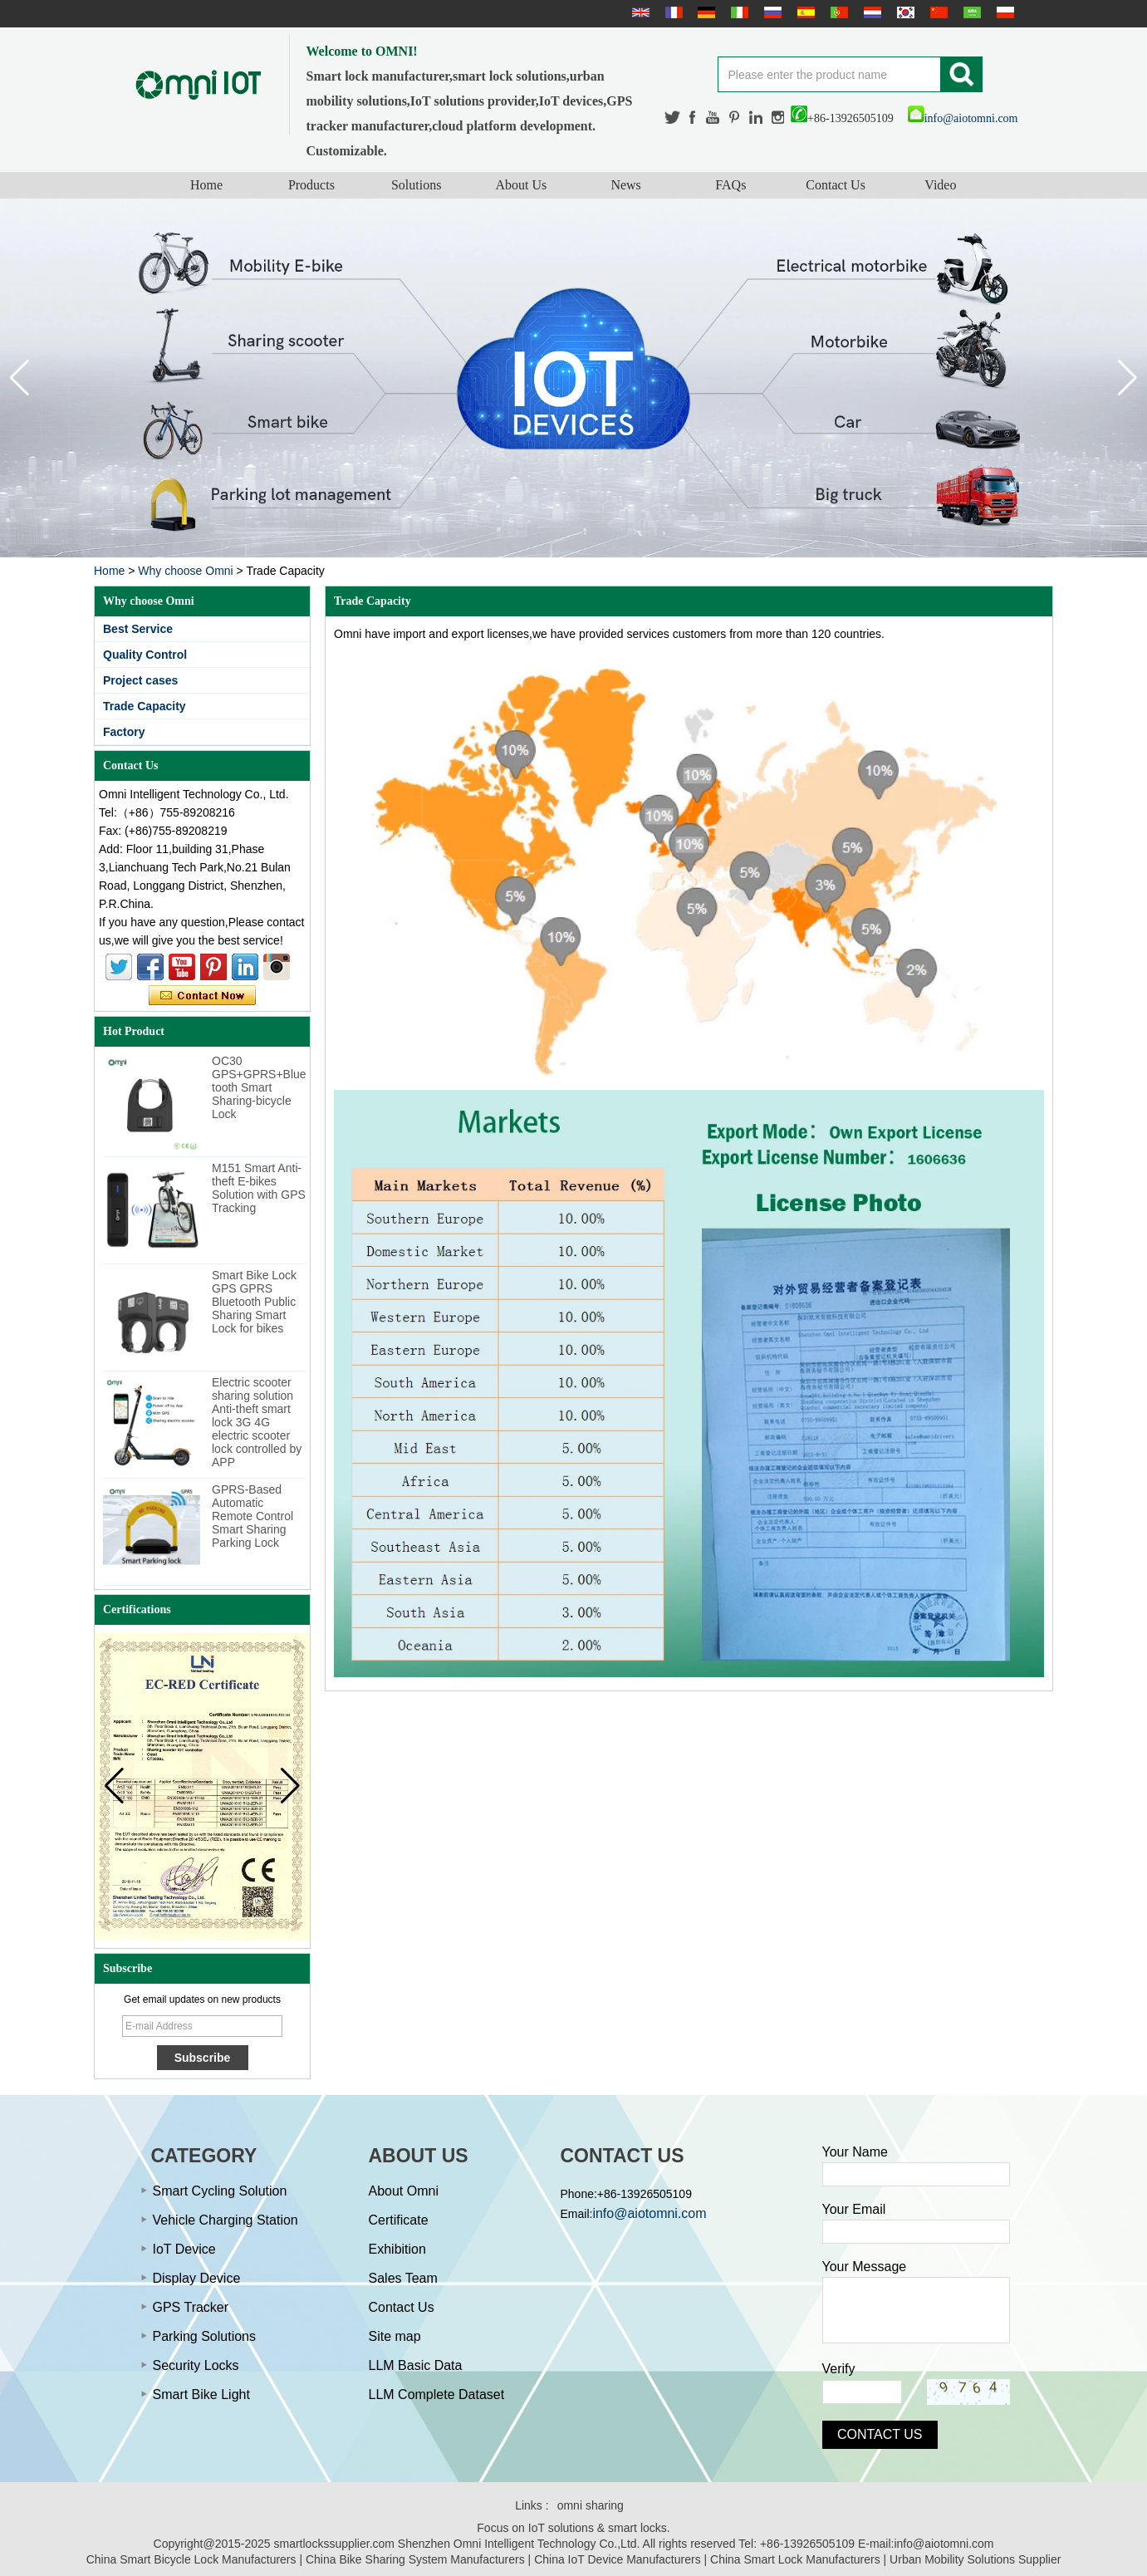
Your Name (855, 2152)
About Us (521, 185)
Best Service (138, 628)
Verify (838, 2369)
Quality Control (145, 654)
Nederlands (870, 12)
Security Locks (196, 2365)
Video (940, 185)
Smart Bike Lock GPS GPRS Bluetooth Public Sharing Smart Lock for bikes (254, 1301)
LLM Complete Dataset (437, 2394)
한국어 (903, 12)
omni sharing (590, 2505)
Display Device (197, 2278)
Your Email (854, 2209)
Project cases (140, 680)
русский (771, 12)
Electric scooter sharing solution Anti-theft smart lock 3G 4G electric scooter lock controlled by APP (256, 1422)
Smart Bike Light (201, 2394)
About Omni (404, 2191)
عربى (970, 12)
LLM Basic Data (416, 2365)
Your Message (864, 2267)
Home (206, 185)
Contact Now (202, 996)
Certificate (399, 2220)
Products (311, 185)
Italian (737, 12)
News (625, 185)
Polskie (1003, 12)
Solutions (416, 185)
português (837, 12)
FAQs (730, 185)
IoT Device (184, 2249)
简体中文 (937, 12)
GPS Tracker (191, 2307)
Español (804, 12)
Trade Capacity (144, 706)
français (672, 12)
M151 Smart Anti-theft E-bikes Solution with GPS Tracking (259, 1187)
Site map (395, 2336)
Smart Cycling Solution (220, 2191)
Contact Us (835, 185)
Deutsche (704, 12)
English (638, 12)
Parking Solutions (205, 2336)
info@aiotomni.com (963, 118)
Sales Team (403, 2278)
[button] (1127, 378)
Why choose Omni (185, 570)
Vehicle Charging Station (225, 2220)
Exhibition (397, 2249)
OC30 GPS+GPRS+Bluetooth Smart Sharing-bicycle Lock (259, 1087)
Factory (124, 731)
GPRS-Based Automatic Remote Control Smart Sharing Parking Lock (252, 1516)
